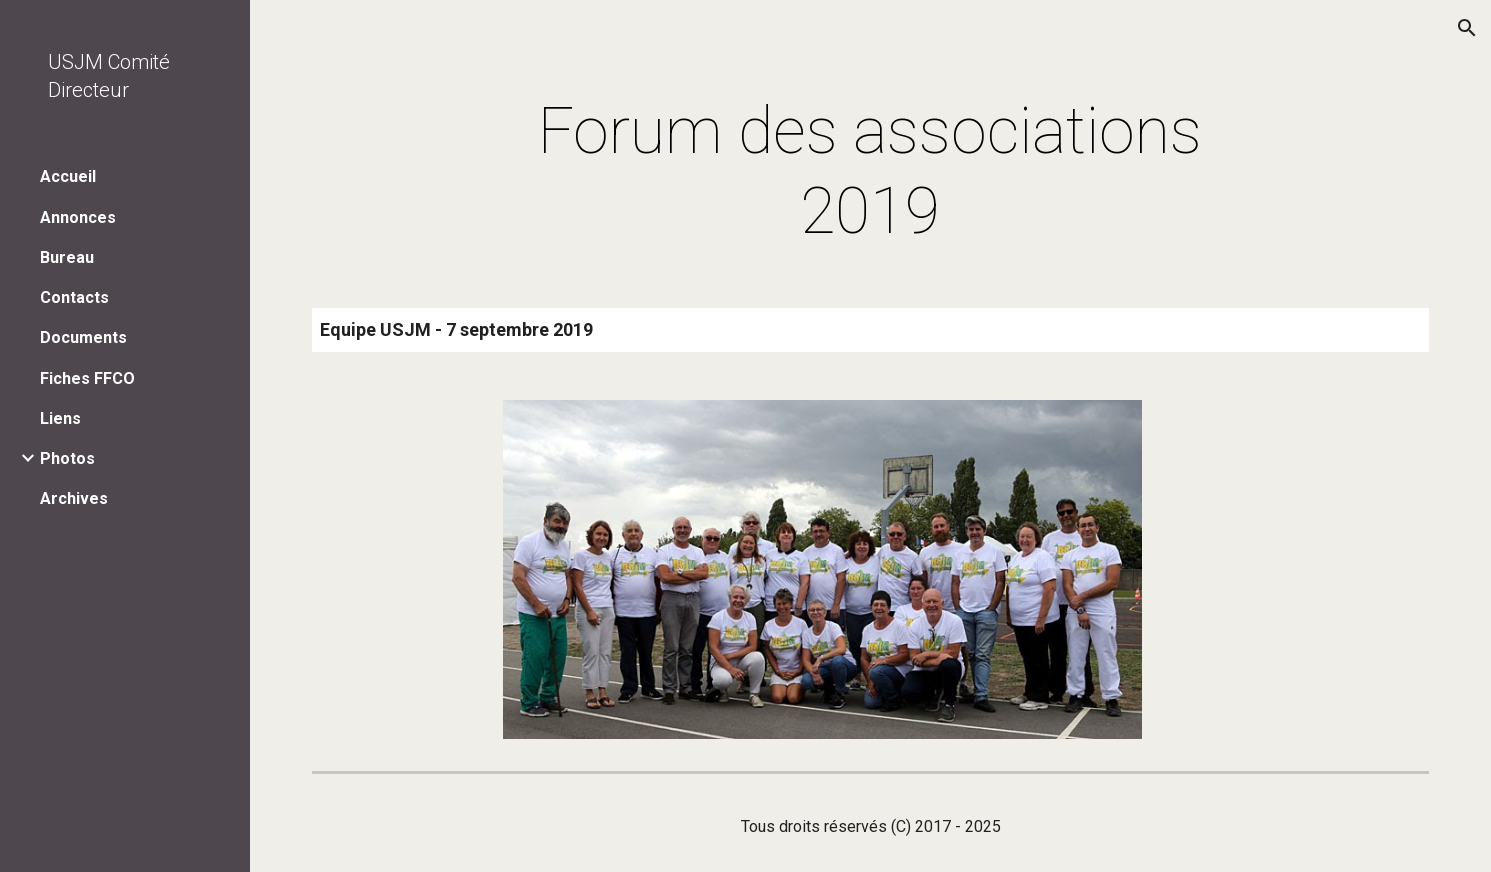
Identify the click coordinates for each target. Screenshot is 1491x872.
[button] (1467, 28)
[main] (870, 172)
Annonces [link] (78, 217)
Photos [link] (67, 458)
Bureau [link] (67, 257)
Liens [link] (60, 418)
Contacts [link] (74, 297)
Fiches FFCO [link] (87, 378)
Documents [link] (83, 337)
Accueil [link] (68, 176)
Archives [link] (74, 498)
